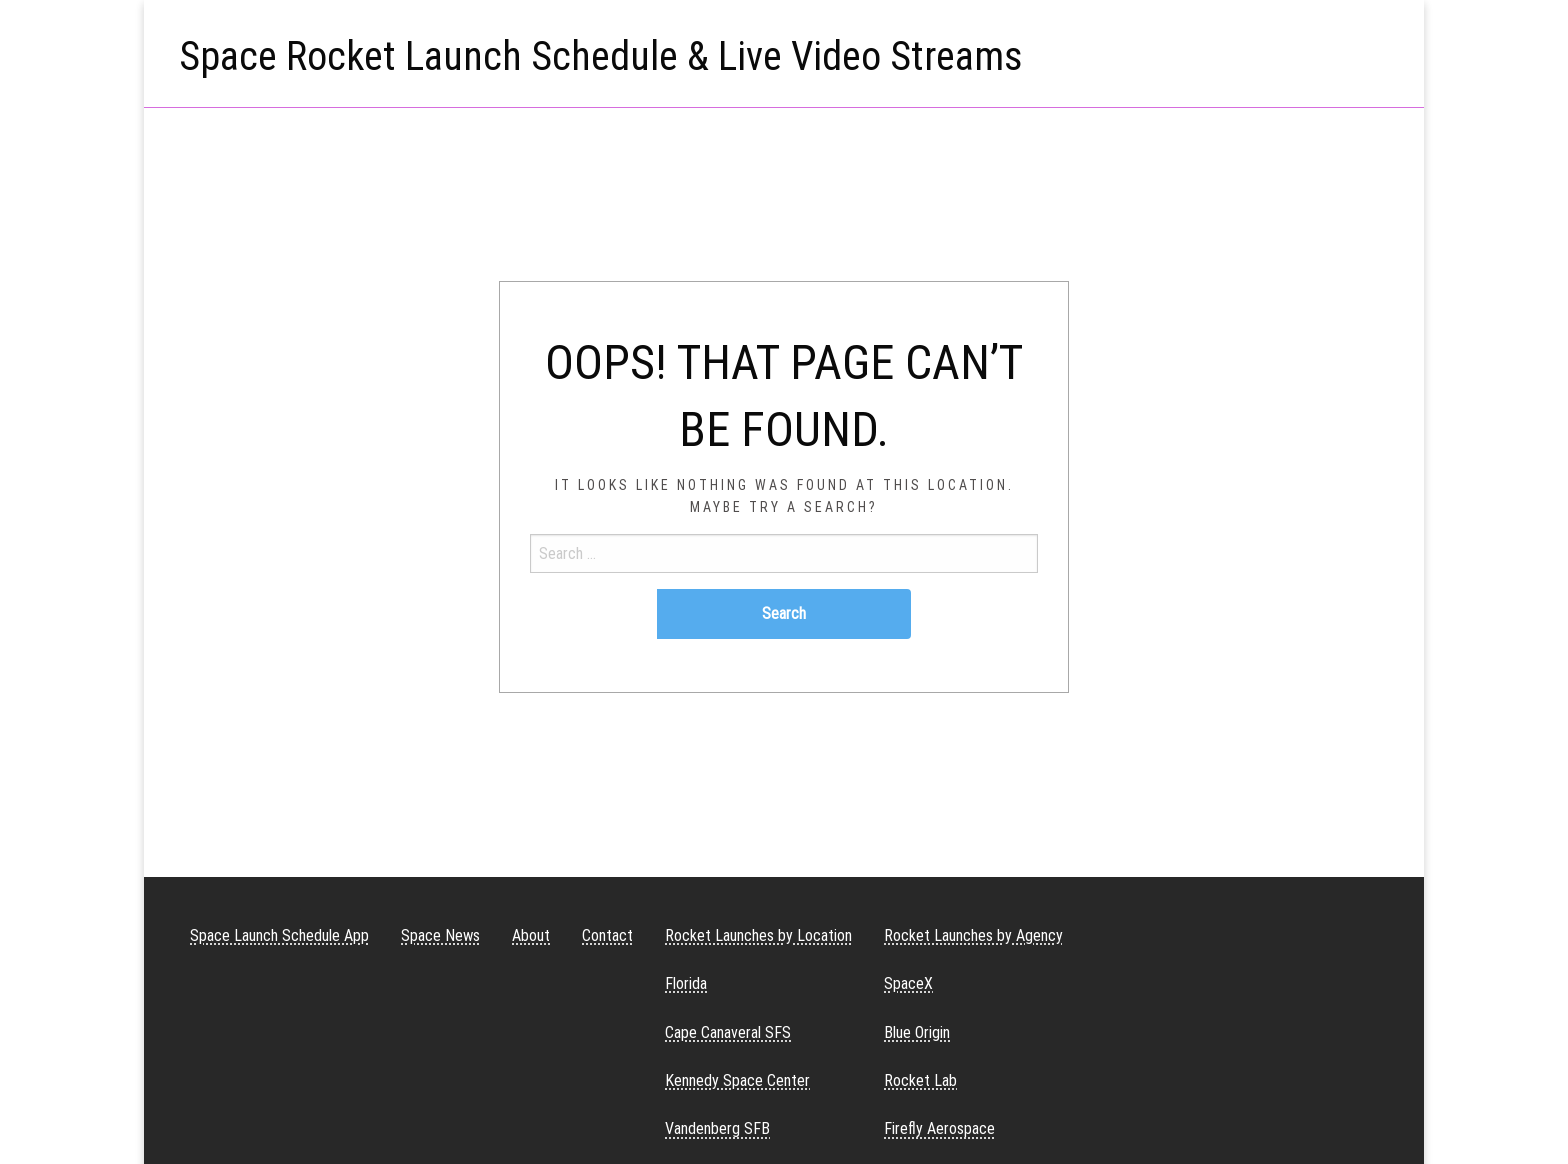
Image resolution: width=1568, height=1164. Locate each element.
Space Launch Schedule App (279, 935)
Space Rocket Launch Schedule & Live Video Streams (601, 56)
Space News (440, 935)
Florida (686, 983)
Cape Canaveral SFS (728, 1032)
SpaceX (908, 983)
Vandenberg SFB (717, 1128)
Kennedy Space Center (737, 1080)
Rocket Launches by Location (758, 935)
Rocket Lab (920, 1080)
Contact (607, 935)
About (531, 935)
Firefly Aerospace (939, 1128)
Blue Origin (917, 1032)
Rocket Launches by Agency (973, 935)
